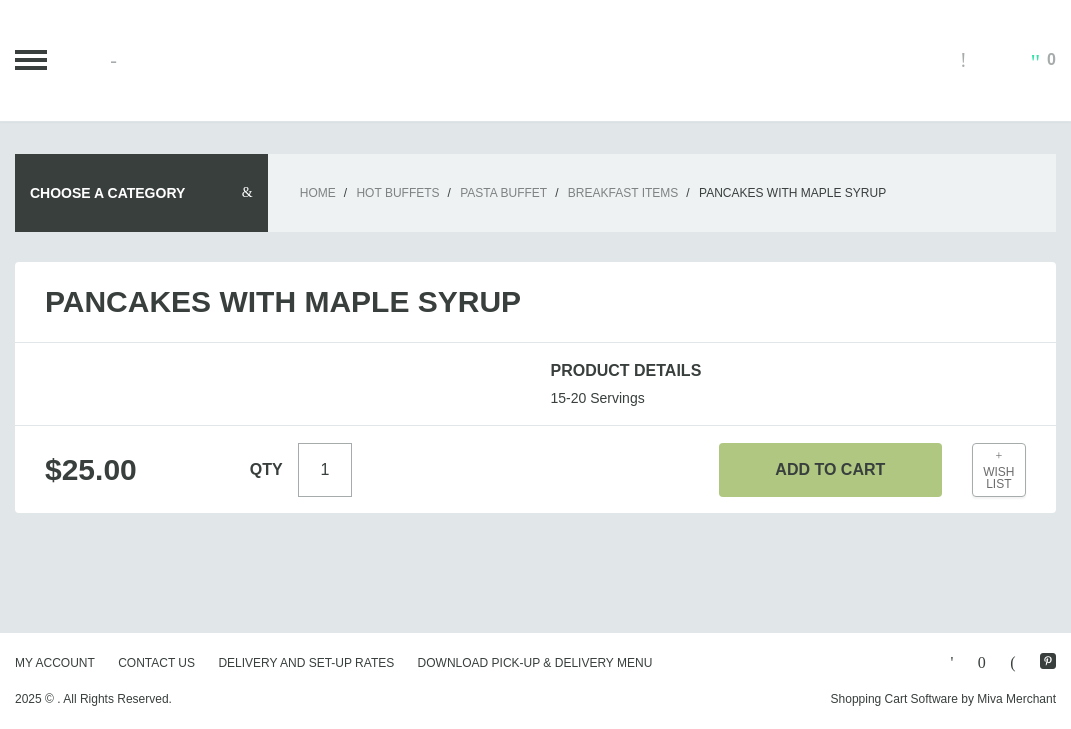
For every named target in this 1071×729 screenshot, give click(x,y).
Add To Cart (830, 469)
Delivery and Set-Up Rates (306, 663)
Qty (266, 469)
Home (318, 193)
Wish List (999, 470)
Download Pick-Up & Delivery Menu (535, 663)
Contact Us (156, 663)
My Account (55, 663)
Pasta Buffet (503, 193)
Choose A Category (107, 193)
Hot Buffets (397, 193)
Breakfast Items (623, 193)
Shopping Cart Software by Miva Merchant (943, 699)
